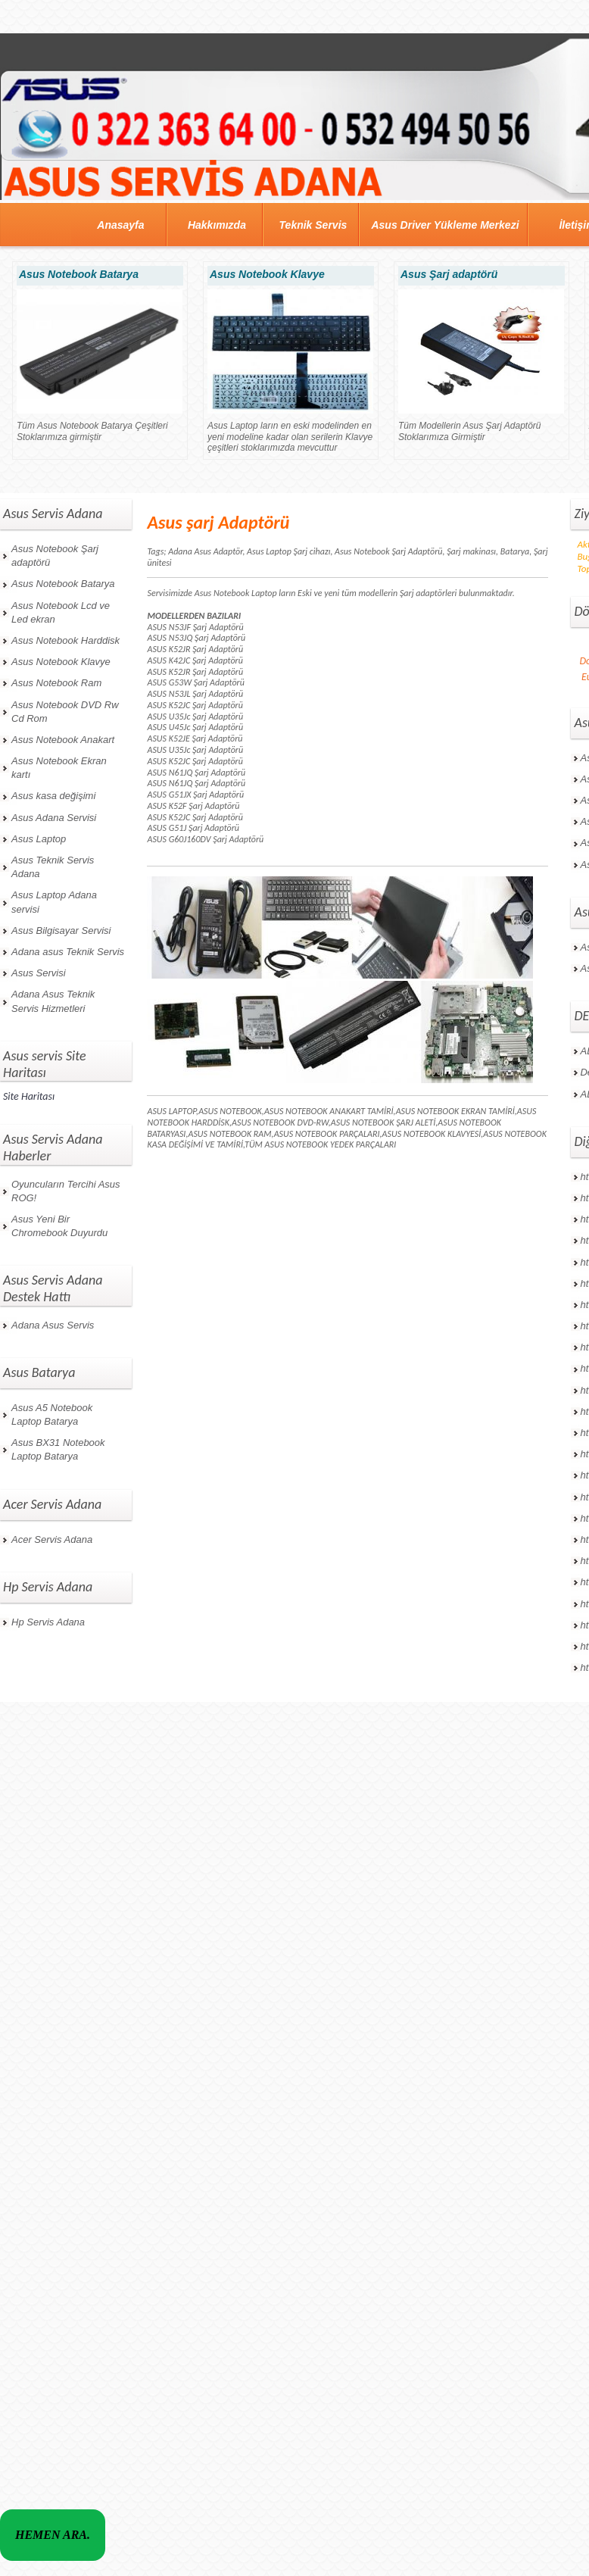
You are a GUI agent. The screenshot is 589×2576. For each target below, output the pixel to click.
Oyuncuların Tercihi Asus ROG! (65, 1191)
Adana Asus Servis (52, 1325)
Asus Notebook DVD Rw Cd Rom (65, 711)
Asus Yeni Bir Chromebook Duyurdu (59, 1225)
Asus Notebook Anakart (62, 739)
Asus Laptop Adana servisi (54, 901)
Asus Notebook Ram (56, 682)
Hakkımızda (217, 225)
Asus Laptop (38, 839)
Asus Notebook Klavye (61, 661)
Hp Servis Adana (48, 1622)
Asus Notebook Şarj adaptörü (54, 555)
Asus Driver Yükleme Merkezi (445, 225)
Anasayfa (120, 225)
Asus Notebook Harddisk (65, 640)
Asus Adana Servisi (53, 817)
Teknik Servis (313, 225)
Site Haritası (29, 1096)
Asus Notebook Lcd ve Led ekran (60, 612)
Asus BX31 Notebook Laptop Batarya (58, 1449)
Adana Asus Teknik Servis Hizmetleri (53, 1000)
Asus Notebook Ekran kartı (59, 767)
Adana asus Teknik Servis (67, 951)
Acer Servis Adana (51, 1539)
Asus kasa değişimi (53, 795)
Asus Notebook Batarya (63, 583)
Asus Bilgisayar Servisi (61, 930)
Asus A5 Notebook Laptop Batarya (51, 1414)
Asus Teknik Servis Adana (52, 866)
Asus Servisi (38, 973)
